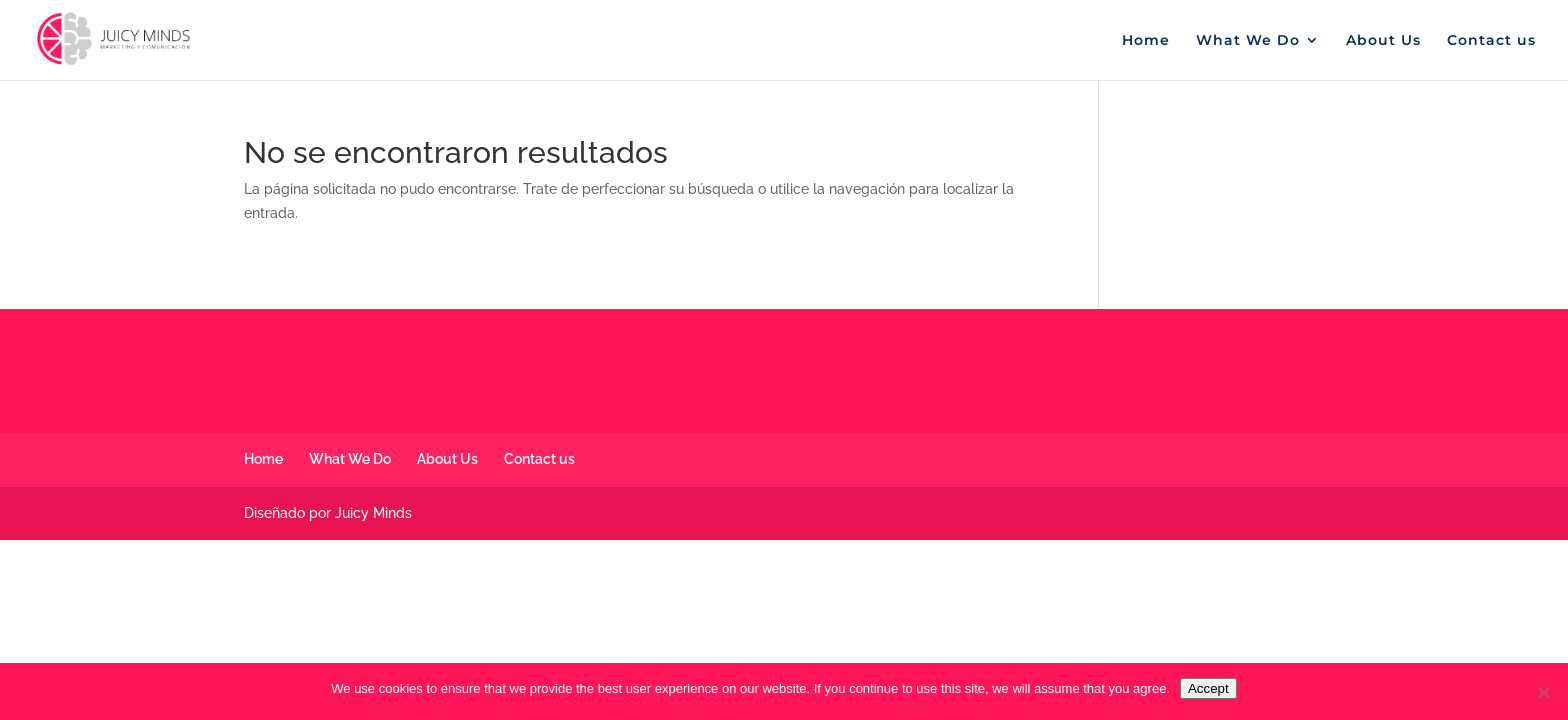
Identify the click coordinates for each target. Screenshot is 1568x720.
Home (1146, 41)
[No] (1543, 692)
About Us (1383, 41)
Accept (1208, 688)
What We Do (1248, 41)
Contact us (1491, 41)
